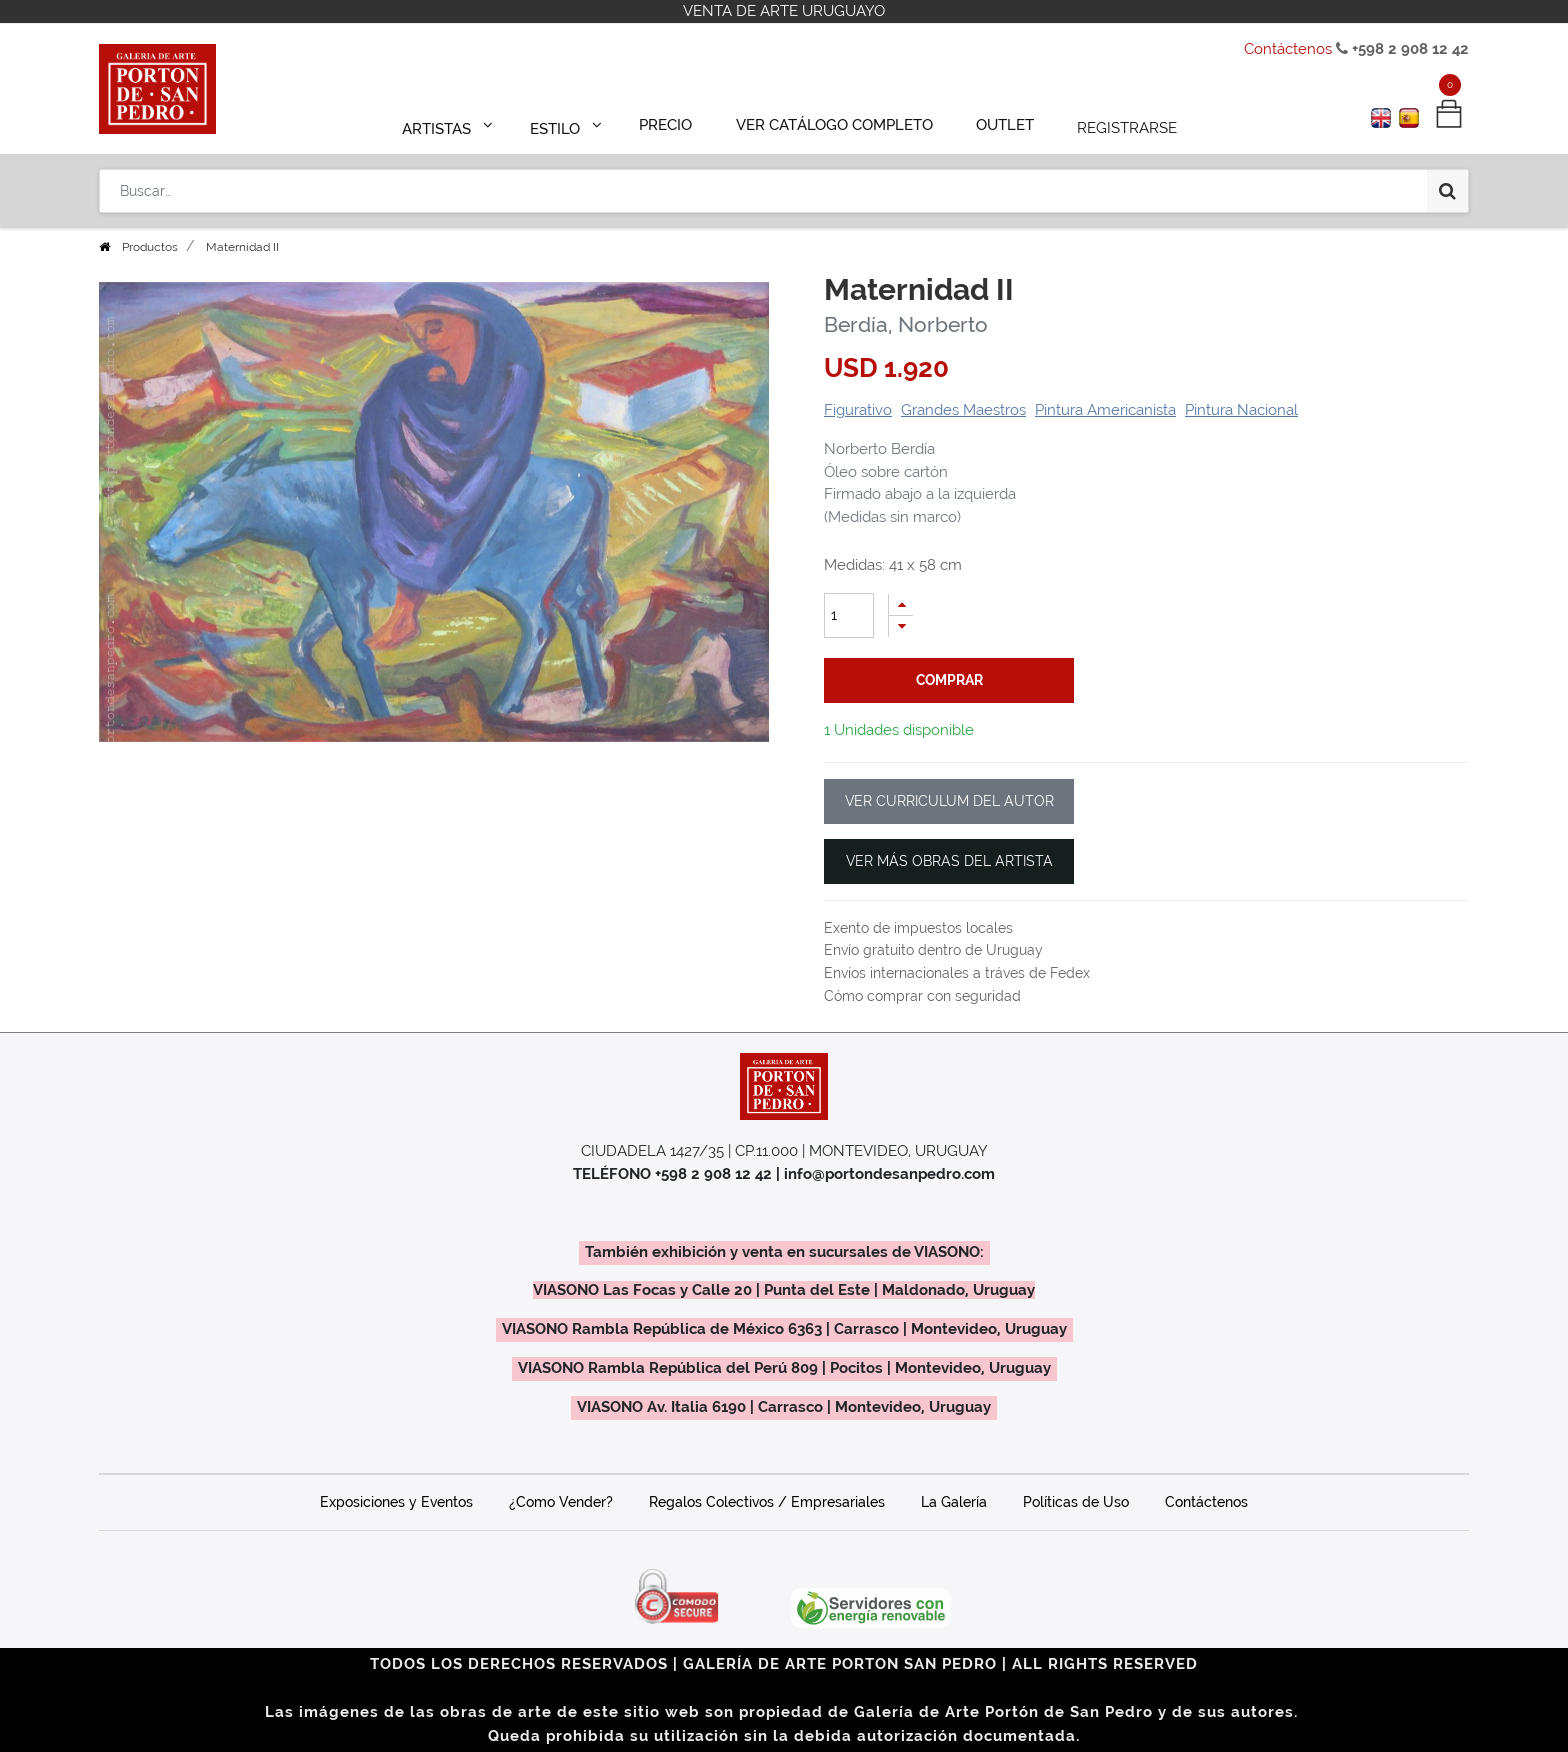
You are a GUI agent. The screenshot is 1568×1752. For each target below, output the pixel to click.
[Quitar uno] (901, 626)
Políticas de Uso (1076, 1502)
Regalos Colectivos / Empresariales (767, 1502)
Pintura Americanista (1105, 410)
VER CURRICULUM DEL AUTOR (949, 801)
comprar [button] (949, 680)
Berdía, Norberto (906, 324)
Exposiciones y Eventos (396, 1502)
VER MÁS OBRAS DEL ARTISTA (949, 861)
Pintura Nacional (1241, 410)
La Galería (954, 1502)
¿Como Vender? (561, 1502)
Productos (150, 247)
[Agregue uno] (901, 604)
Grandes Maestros (963, 410)
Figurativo (858, 410)
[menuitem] (675, 122)
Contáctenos (1288, 49)
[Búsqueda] (1447, 182)
